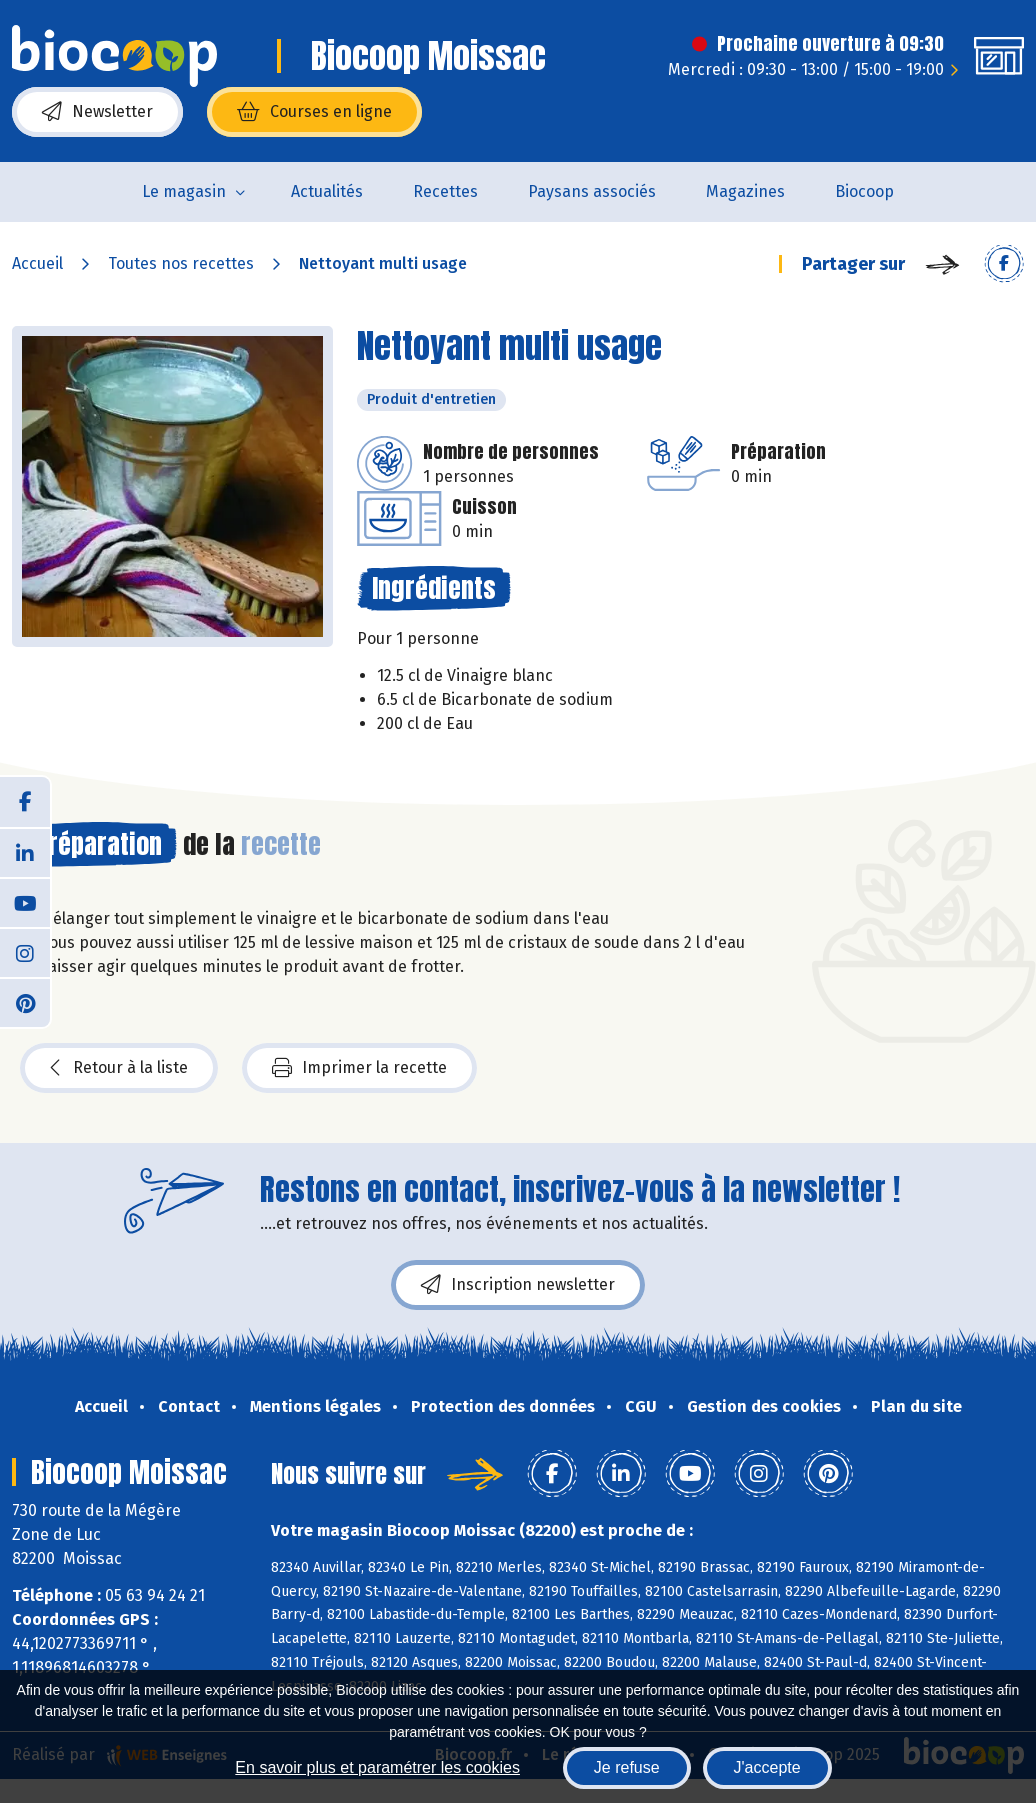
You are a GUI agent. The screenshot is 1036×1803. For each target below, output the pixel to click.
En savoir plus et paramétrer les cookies (377, 1767)
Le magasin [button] (184, 191)
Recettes (445, 191)
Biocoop (864, 191)
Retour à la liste (119, 1068)
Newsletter (97, 112)
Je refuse (627, 1767)
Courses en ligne (314, 112)
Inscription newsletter (518, 1285)
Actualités (327, 191)
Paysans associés (592, 191)
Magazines (745, 191)
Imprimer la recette (359, 1068)
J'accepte (767, 1767)
